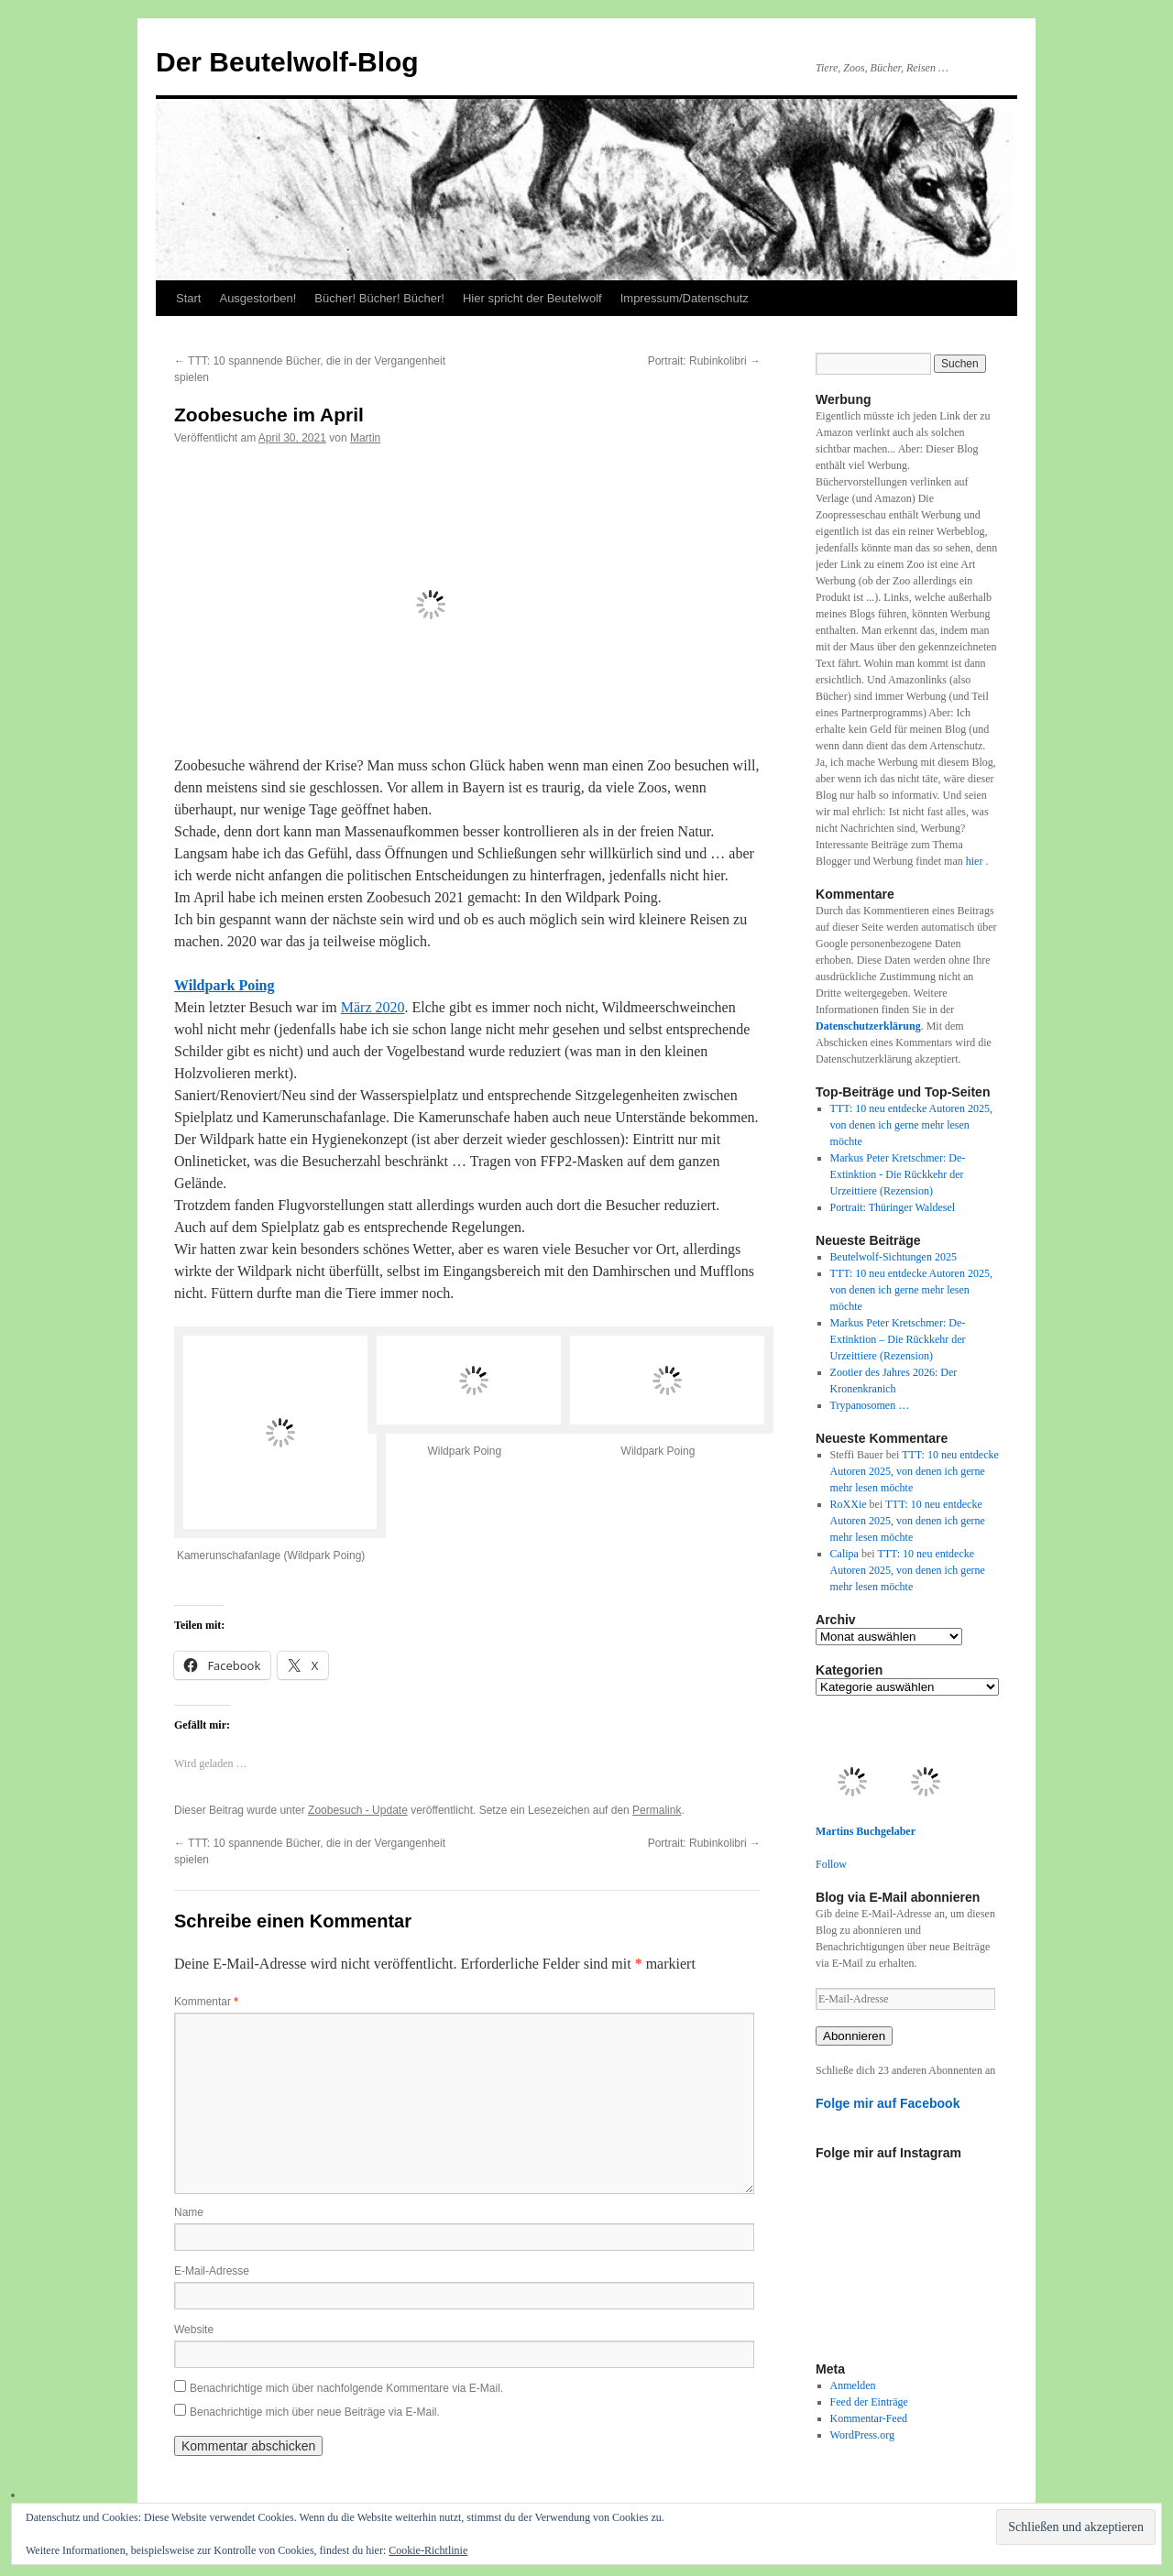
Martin (365, 437)
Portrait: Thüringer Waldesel (893, 1207)
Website (194, 2329)
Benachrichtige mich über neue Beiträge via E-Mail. (315, 2412)
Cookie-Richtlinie (428, 2550)
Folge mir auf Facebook (888, 2103)
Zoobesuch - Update (358, 1810)
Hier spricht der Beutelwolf (532, 298)
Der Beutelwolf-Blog (287, 62)
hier (976, 861)
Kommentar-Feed (868, 2418)
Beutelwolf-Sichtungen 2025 (893, 1256)
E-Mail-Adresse (211, 2271)
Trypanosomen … (870, 1405)
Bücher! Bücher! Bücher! (379, 298)
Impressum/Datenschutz (684, 298)
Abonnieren (854, 2036)
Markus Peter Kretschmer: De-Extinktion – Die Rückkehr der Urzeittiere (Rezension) (898, 1339)
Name (188, 2212)
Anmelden (853, 2385)
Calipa (844, 1553)
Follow (831, 1864)
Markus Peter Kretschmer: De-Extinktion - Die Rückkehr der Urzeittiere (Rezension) (898, 1174)
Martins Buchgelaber (865, 1831)
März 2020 (373, 1007)
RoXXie (848, 1504)
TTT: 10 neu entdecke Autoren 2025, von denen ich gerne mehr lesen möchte (911, 1125)
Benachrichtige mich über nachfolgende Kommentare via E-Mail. (346, 2388)
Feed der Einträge (869, 2402)
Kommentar (206, 2001)
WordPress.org (862, 2435)
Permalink (656, 1810)
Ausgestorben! (257, 298)
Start (188, 298)
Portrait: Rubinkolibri (704, 361)
